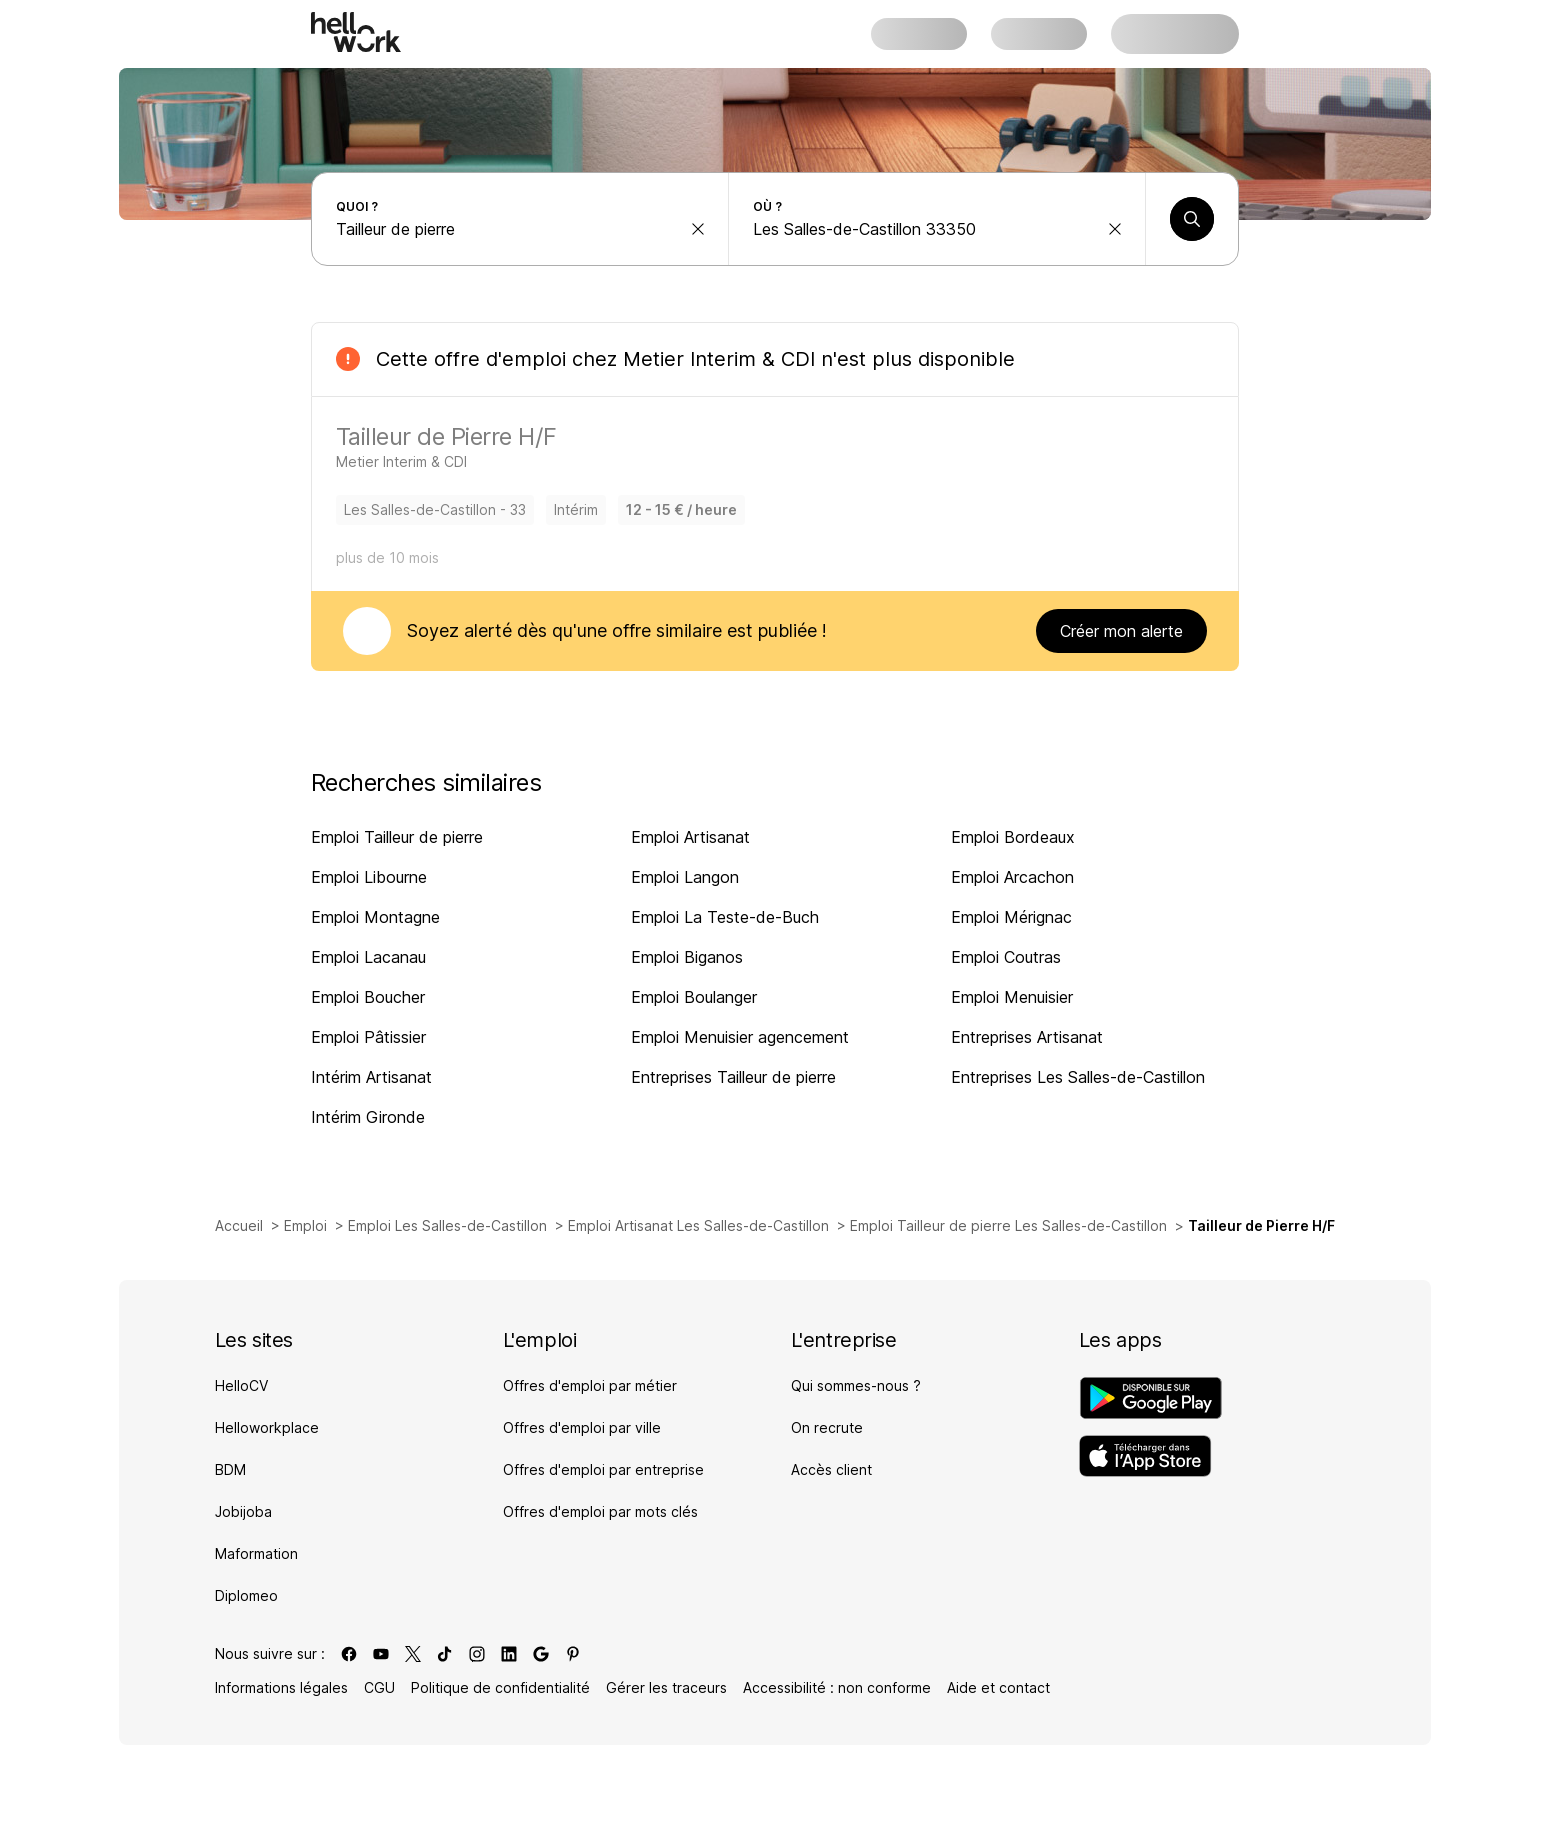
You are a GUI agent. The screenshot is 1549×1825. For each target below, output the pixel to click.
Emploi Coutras (1006, 957)
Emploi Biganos (687, 957)
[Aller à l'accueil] (356, 32)
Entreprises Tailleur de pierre (733, 1077)
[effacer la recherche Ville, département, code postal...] (1115, 229)
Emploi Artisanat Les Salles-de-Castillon (698, 1225)
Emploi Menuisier (1012, 997)
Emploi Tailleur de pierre (397, 837)
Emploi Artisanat (690, 837)
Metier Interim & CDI (719, 359)
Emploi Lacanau (368, 957)
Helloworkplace (267, 1427)
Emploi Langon (685, 877)
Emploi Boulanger (694, 997)
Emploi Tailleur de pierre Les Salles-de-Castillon (1008, 1225)
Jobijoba (243, 1511)
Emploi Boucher (368, 997)
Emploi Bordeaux (1013, 837)
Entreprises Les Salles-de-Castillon (1078, 1077)
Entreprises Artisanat (1027, 1037)
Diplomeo (246, 1595)
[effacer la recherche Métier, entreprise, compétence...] (698, 229)
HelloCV (241, 1385)
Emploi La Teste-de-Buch (725, 917)
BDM (230, 1469)
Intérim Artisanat (371, 1077)
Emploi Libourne (369, 877)
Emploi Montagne (375, 917)
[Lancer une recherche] (1192, 219)
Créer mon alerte (1121, 631)
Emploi (305, 1225)
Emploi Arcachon (1012, 877)
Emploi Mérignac (1011, 917)
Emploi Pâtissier (368, 1037)
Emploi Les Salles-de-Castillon (447, 1225)
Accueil (239, 1225)
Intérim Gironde (368, 1117)
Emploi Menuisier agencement (740, 1037)
